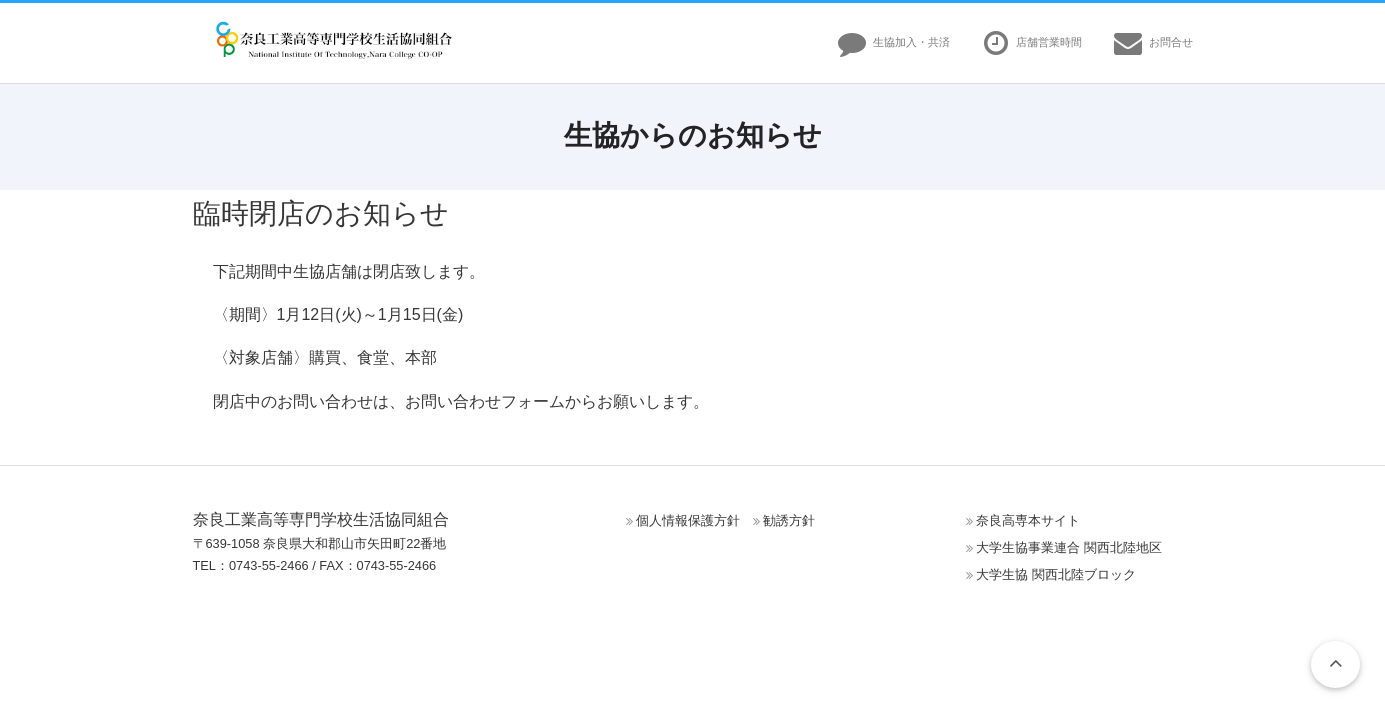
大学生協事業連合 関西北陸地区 (1069, 547)
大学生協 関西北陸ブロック (1056, 574)
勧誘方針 (789, 520)
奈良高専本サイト (1028, 520)
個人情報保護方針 (688, 520)
